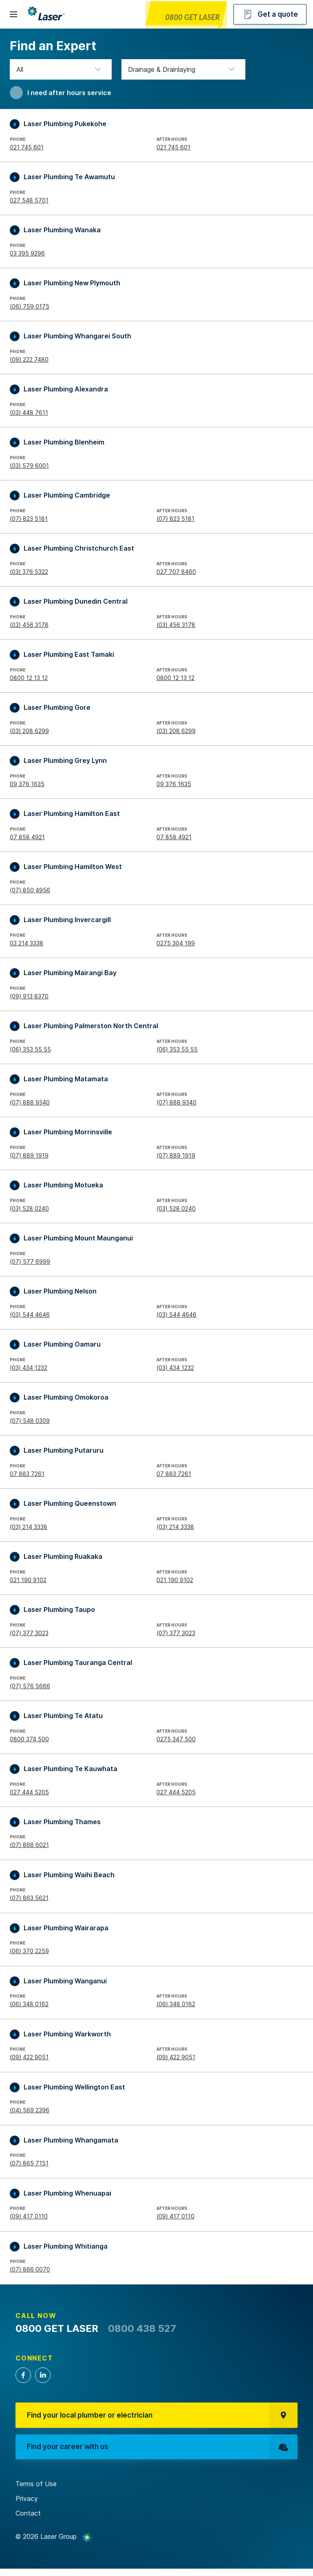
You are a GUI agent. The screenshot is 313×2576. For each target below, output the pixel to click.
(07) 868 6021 (29, 1844)
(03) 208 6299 (29, 730)
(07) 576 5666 (30, 1686)
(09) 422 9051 (29, 2057)
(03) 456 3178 (29, 624)
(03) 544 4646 (30, 1314)
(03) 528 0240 (29, 1208)
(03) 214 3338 (28, 1526)
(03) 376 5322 (29, 571)
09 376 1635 (27, 783)
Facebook (23, 2375)
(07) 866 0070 (30, 2269)
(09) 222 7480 (29, 359)
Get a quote (270, 14)
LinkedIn (43, 2375)
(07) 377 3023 (29, 1632)
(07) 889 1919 (29, 1155)
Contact (28, 2520)
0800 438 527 (142, 2328)
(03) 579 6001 (29, 465)
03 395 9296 (27, 253)
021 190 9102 (28, 1579)
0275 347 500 (176, 1739)
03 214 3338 (26, 943)
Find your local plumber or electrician (163, 2417)
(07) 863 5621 (29, 1897)
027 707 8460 (176, 571)
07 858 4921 (27, 836)
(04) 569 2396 (29, 2110)
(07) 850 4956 (30, 890)
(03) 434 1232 (28, 1367)
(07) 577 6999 (30, 1261)
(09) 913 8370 (29, 996)
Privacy (26, 2506)
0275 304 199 (175, 943)
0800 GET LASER (192, 17)
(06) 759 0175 (29, 306)
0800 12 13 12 (29, 677)
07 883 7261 (27, 1473)
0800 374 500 (29, 1739)
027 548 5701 (29, 200)
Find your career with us (163, 2452)
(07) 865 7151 (29, 2163)
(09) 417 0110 (29, 2216)
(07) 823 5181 (29, 518)
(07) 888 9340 (30, 1102)
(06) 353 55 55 (30, 1049)
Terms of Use (36, 2491)
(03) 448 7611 (29, 412)
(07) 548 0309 (30, 1420)
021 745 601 (27, 147)
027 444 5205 (29, 1792)
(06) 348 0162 (29, 2003)
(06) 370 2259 (29, 1950)
